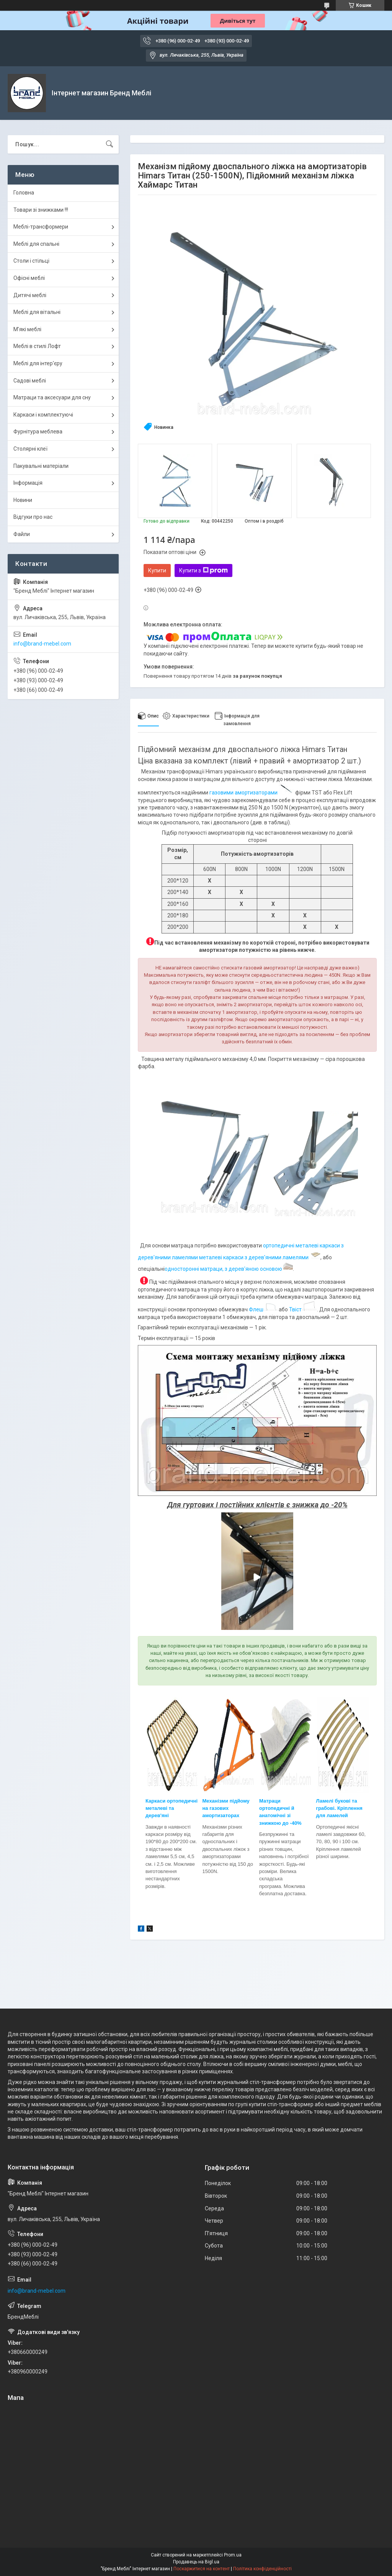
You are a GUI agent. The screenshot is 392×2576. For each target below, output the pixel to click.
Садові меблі (29, 381)
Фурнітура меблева (37, 431)
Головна (23, 193)
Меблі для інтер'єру (37, 363)
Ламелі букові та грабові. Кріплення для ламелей (339, 1808)
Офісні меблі (29, 278)
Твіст (295, 1309)
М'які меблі (27, 329)
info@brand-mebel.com (42, 644)
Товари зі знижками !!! (40, 210)
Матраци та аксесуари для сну (52, 397)
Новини (22, 500)
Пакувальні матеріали (41, 466)
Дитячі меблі (29, 295)
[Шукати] (109, 144)
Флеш (256, 1309)
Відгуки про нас (32, 517)
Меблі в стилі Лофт (37, 346)
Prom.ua (233, 2555)
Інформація (27, 483)
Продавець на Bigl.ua (196, 2562)
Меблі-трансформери (40, 227)
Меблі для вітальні (36, 312)
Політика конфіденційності (262, 2568)
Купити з (203, 570)
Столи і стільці (31, 261)
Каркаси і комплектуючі (43, 415)
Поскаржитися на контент (201, 2568)
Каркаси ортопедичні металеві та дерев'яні (171, 1808)
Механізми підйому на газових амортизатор (226, 1808)
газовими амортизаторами (251, 792)
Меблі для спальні (36, 244)
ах (236, 1815)
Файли (21, 534)
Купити (157, 570)
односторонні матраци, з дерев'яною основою (229, 1269)
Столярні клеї (30, 449)
